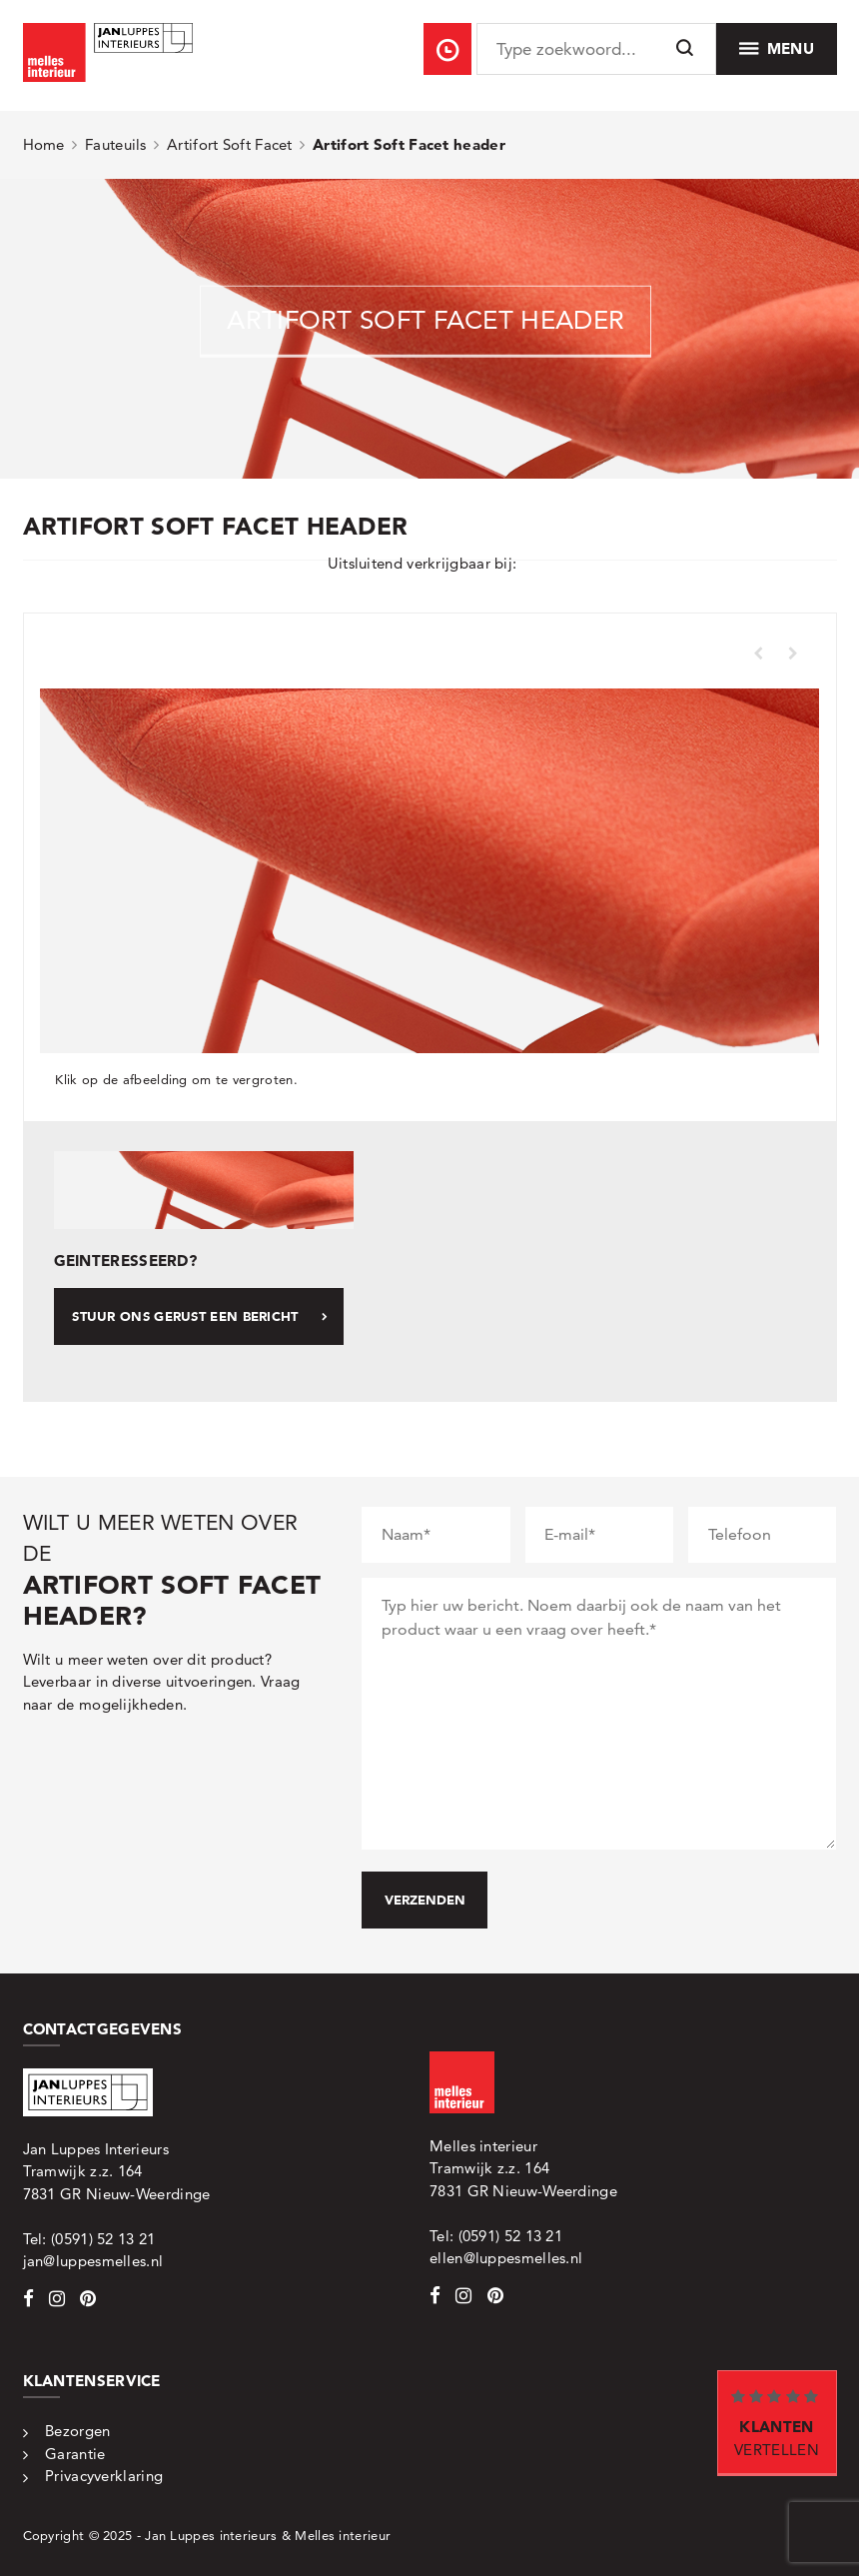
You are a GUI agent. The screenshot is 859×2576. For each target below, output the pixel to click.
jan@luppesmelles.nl (93, 2260)
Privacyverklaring (104, 2475)
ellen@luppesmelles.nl (506, 2257)
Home (44, 144)
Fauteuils (116, 144)
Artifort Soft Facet (230, 144)
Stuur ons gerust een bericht (200, 1316)
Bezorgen (77, 2430)
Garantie (75, 2453)
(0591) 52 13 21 (103, 2238)
